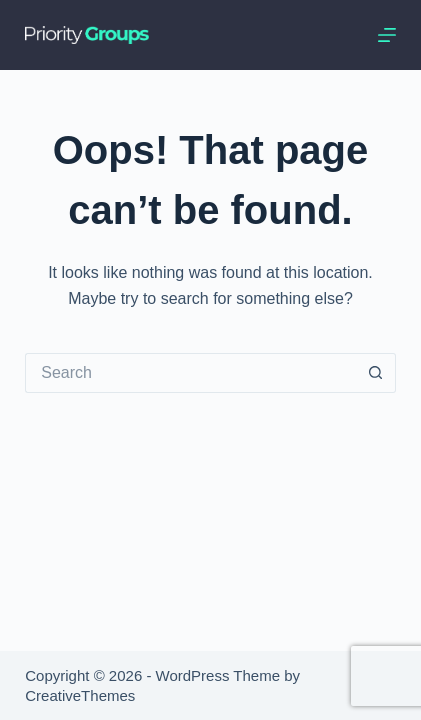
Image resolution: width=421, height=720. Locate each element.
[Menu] (387, 35)
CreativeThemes (80, 695)
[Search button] (376, 373)
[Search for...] (190, 373)
